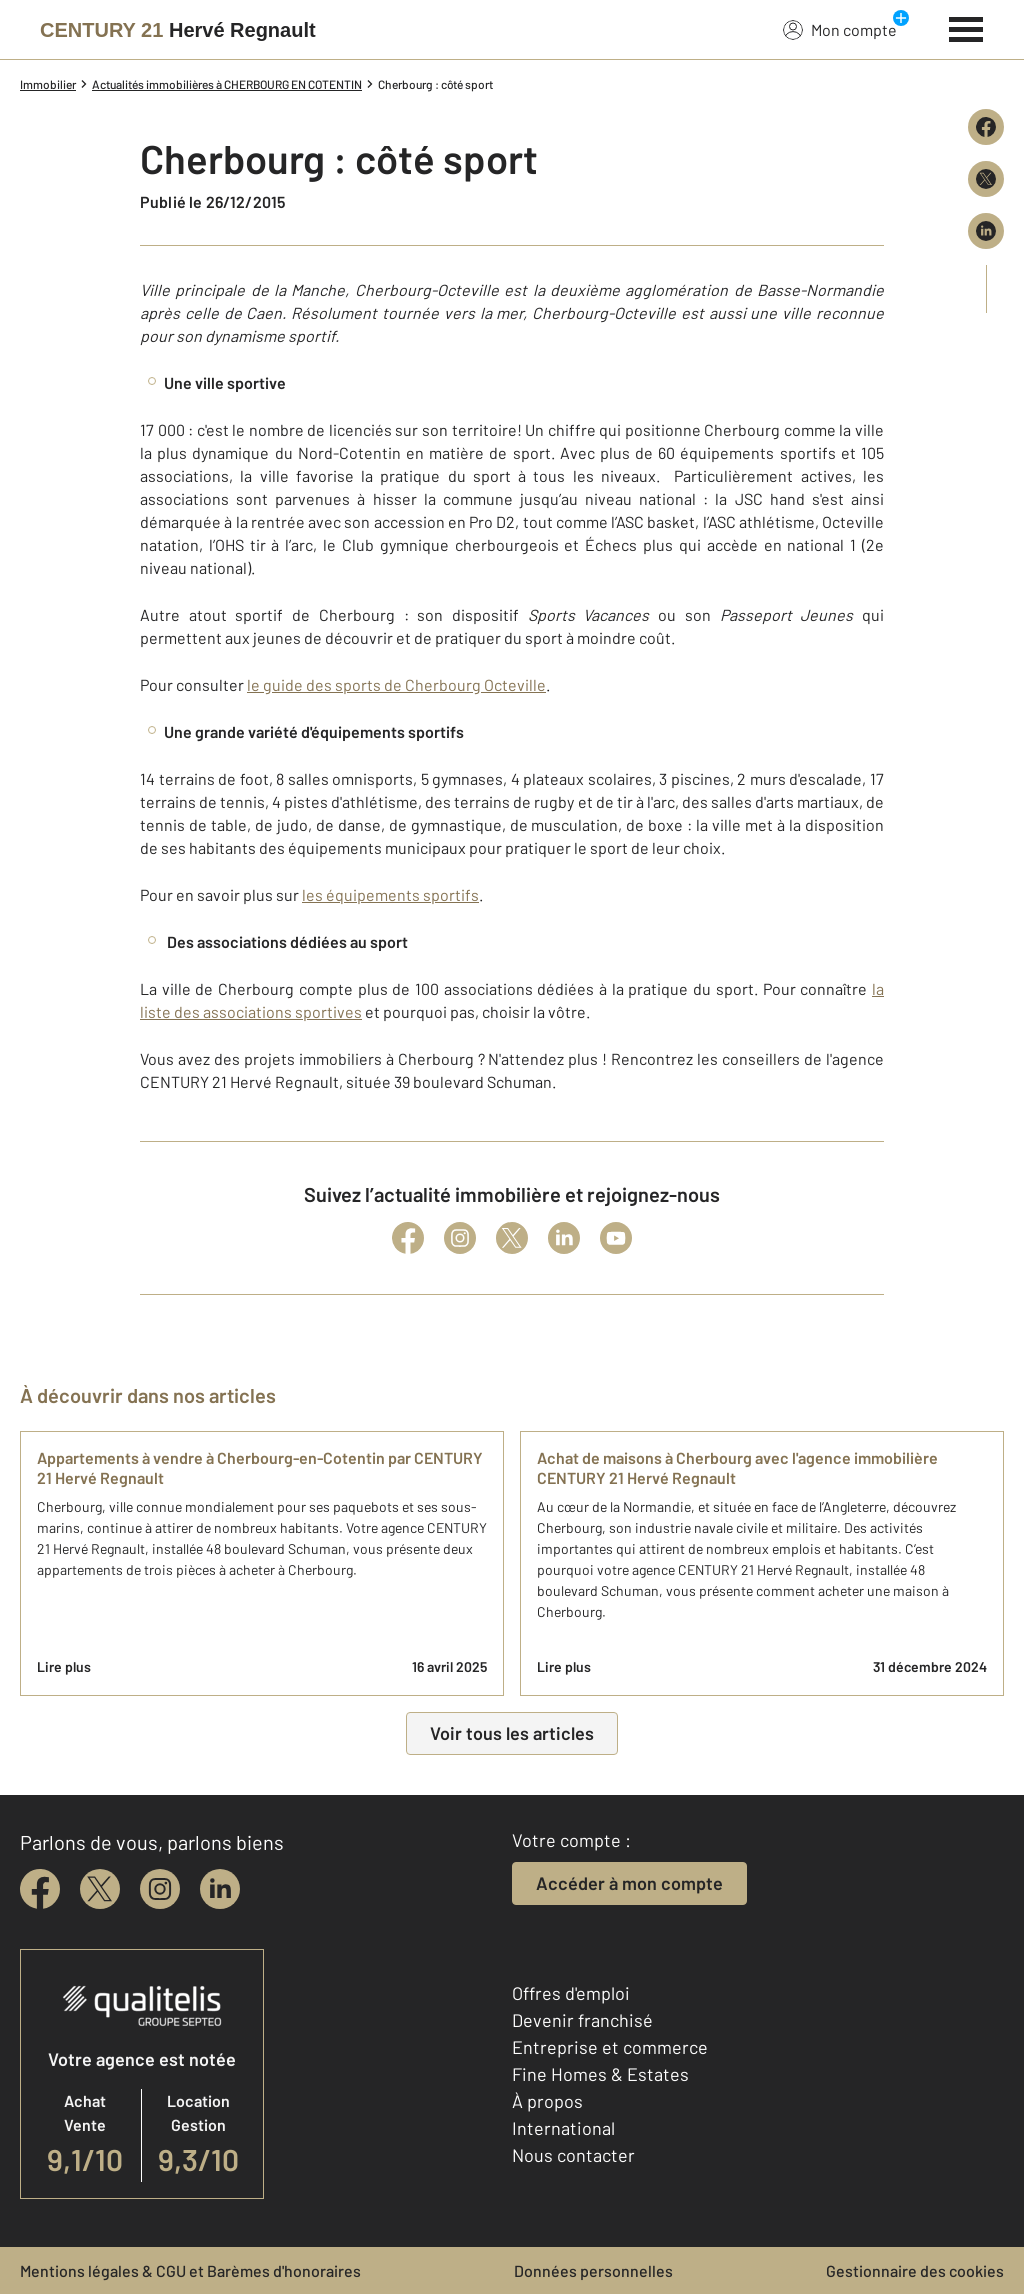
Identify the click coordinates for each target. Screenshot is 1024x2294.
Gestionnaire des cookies (915, 2270)
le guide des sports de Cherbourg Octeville (396, 684)
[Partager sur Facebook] (986, 127)
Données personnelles (593, 2270)
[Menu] (966, 27)
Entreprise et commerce (610, 2047)
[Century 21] (178, 30)
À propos (547, 2101)
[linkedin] (220, 1889)
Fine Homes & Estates (600, 2074)
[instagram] (160, 1889)
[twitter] (100, 1889)
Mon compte (840, 29)
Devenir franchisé (582, 2020)
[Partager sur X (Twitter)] (986, 179)
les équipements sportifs (390, 894)
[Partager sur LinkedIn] (986, 231)
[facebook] (40, 1889)
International (563, 2128)
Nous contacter (573, 2155)
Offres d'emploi (571, 1993)
